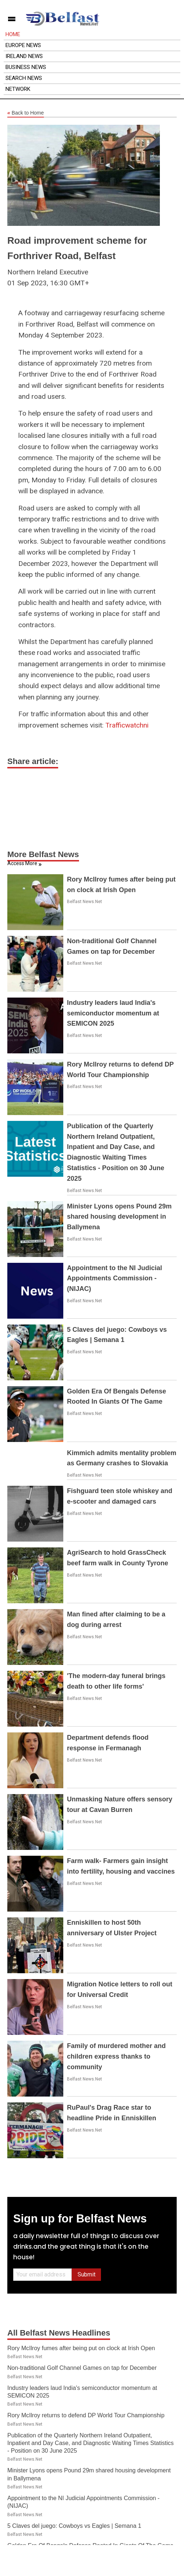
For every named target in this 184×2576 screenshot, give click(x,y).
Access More (22, 863)
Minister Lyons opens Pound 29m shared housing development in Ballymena (119, 1217)
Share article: (32, 761)
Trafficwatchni (127, 725)
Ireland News (24, 56)
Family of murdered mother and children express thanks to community (116, 2056)
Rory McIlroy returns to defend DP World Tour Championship (86, 2415)
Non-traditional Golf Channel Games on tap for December (82, 2368)
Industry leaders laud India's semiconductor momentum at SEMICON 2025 (113, 1013)
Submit (86, 2274)
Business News (25, 67)
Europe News (23, 45)
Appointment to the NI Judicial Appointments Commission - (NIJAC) (114, 1278)
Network (17, 89)
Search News (23, 78)
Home (12, 34)
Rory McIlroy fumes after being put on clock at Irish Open (81, 2348)
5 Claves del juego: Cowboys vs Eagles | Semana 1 (74, 2526)
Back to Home (25, 113)
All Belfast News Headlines (58, 2332)
